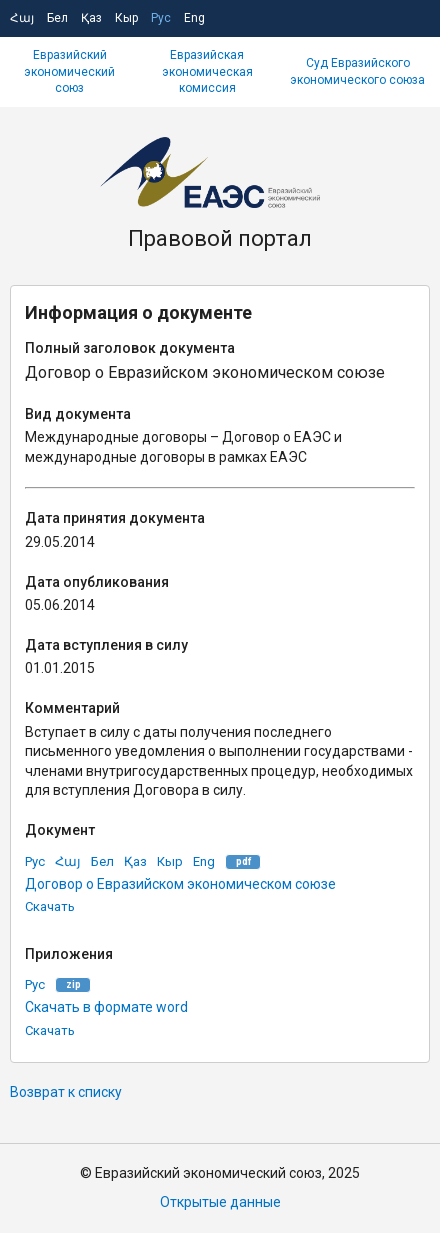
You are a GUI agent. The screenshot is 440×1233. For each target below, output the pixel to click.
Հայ (22, 18)
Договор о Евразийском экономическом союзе (180, 884)
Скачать (50, 906)
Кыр (126, 18)
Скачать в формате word (106, 1007)
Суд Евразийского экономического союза (357, 71)
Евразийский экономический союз (69, 72)
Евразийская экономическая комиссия (207, 72)
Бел (57, 18)
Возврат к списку (66, 1092)
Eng (194, 18)
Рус (161, 18)
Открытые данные (220, 1202)
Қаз (91, 18)
